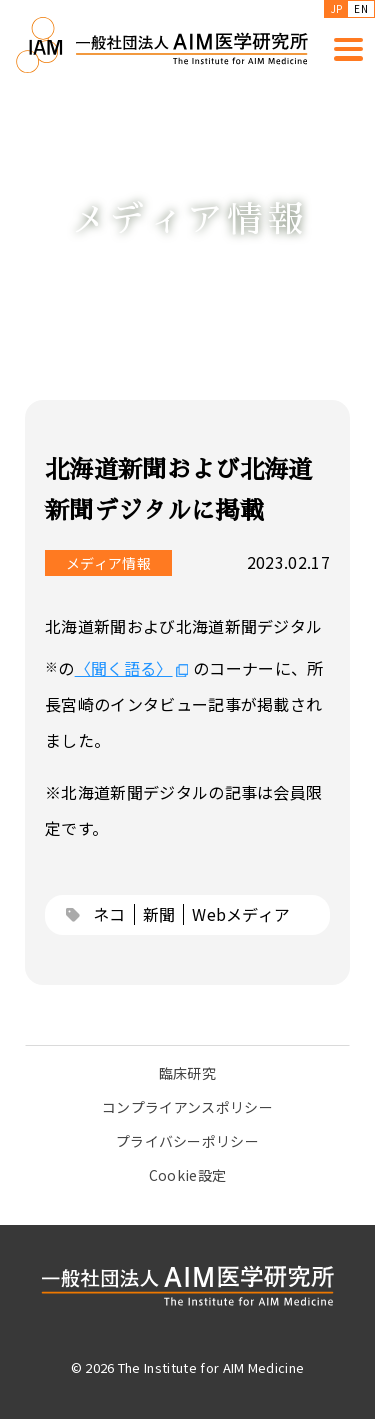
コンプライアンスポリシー (187, 1107)
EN (361, 8)
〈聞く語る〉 (124, 668)
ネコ (109, 914)
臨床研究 (187, 1073)
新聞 (159, 914)
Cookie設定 (188, 1175)
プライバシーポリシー (187, 1141)
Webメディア (241, 914)
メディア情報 (108, 563)
